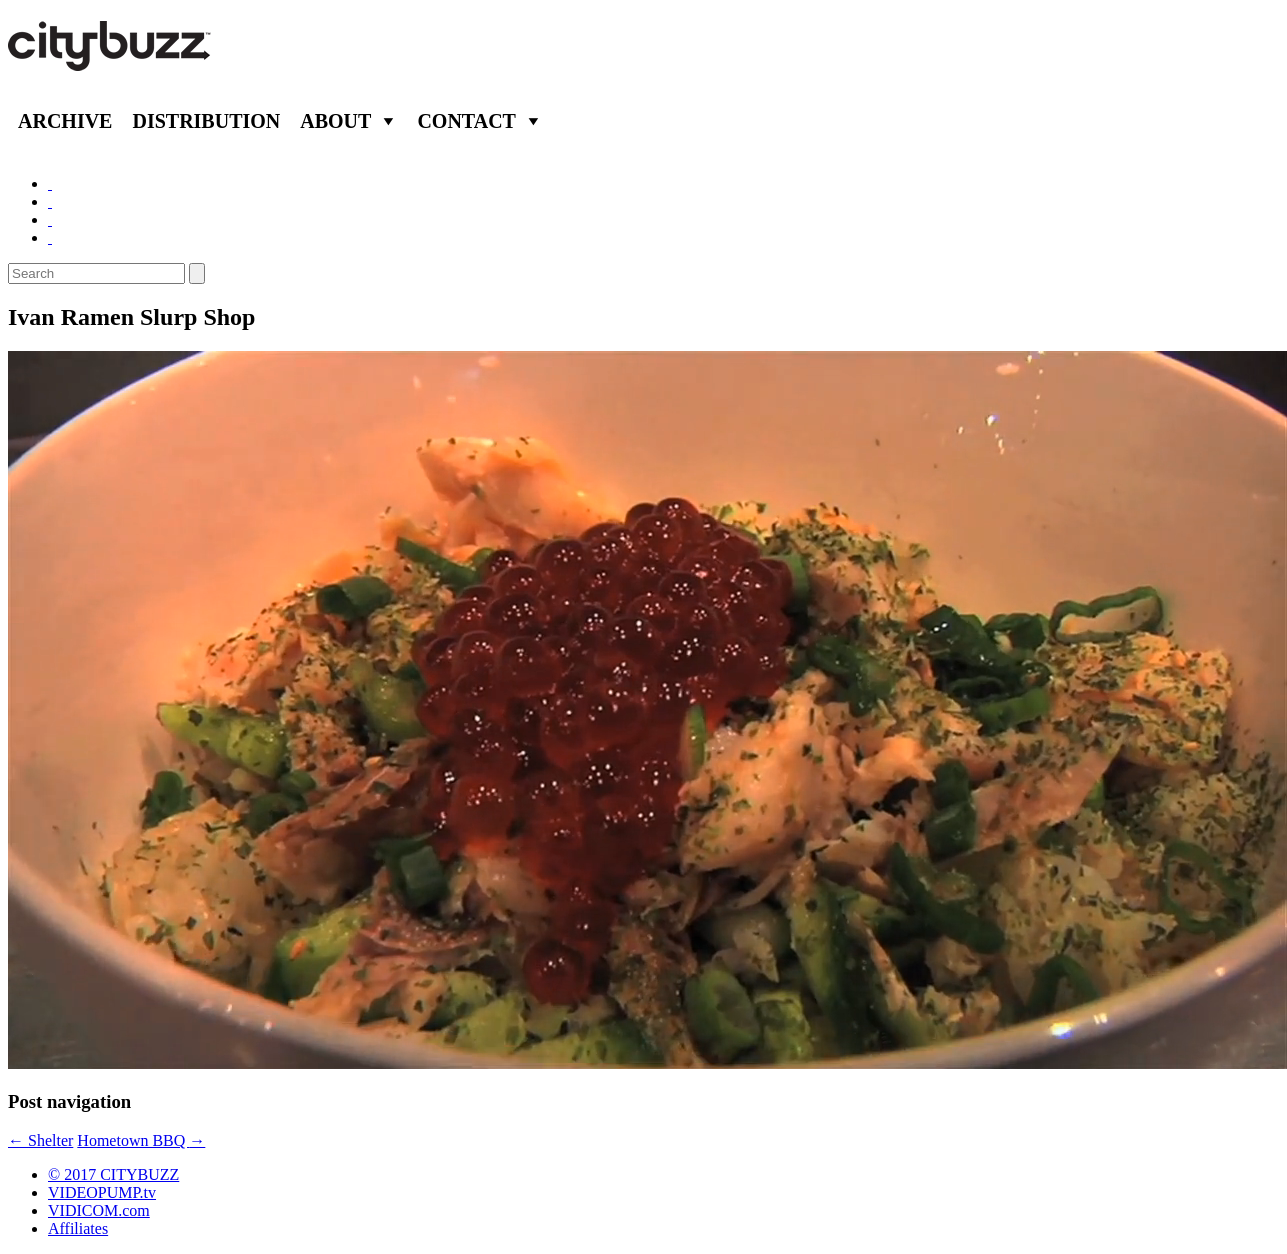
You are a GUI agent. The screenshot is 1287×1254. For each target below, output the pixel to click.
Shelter (40, 1140)
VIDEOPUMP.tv (102, 1192)
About (335, 121)
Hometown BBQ (141, 1140)
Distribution (206, 121)
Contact (466, 121)
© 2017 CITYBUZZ (113, 1174)
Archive (65, 121)
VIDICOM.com (99, 1210)
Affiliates (78, 1228)
